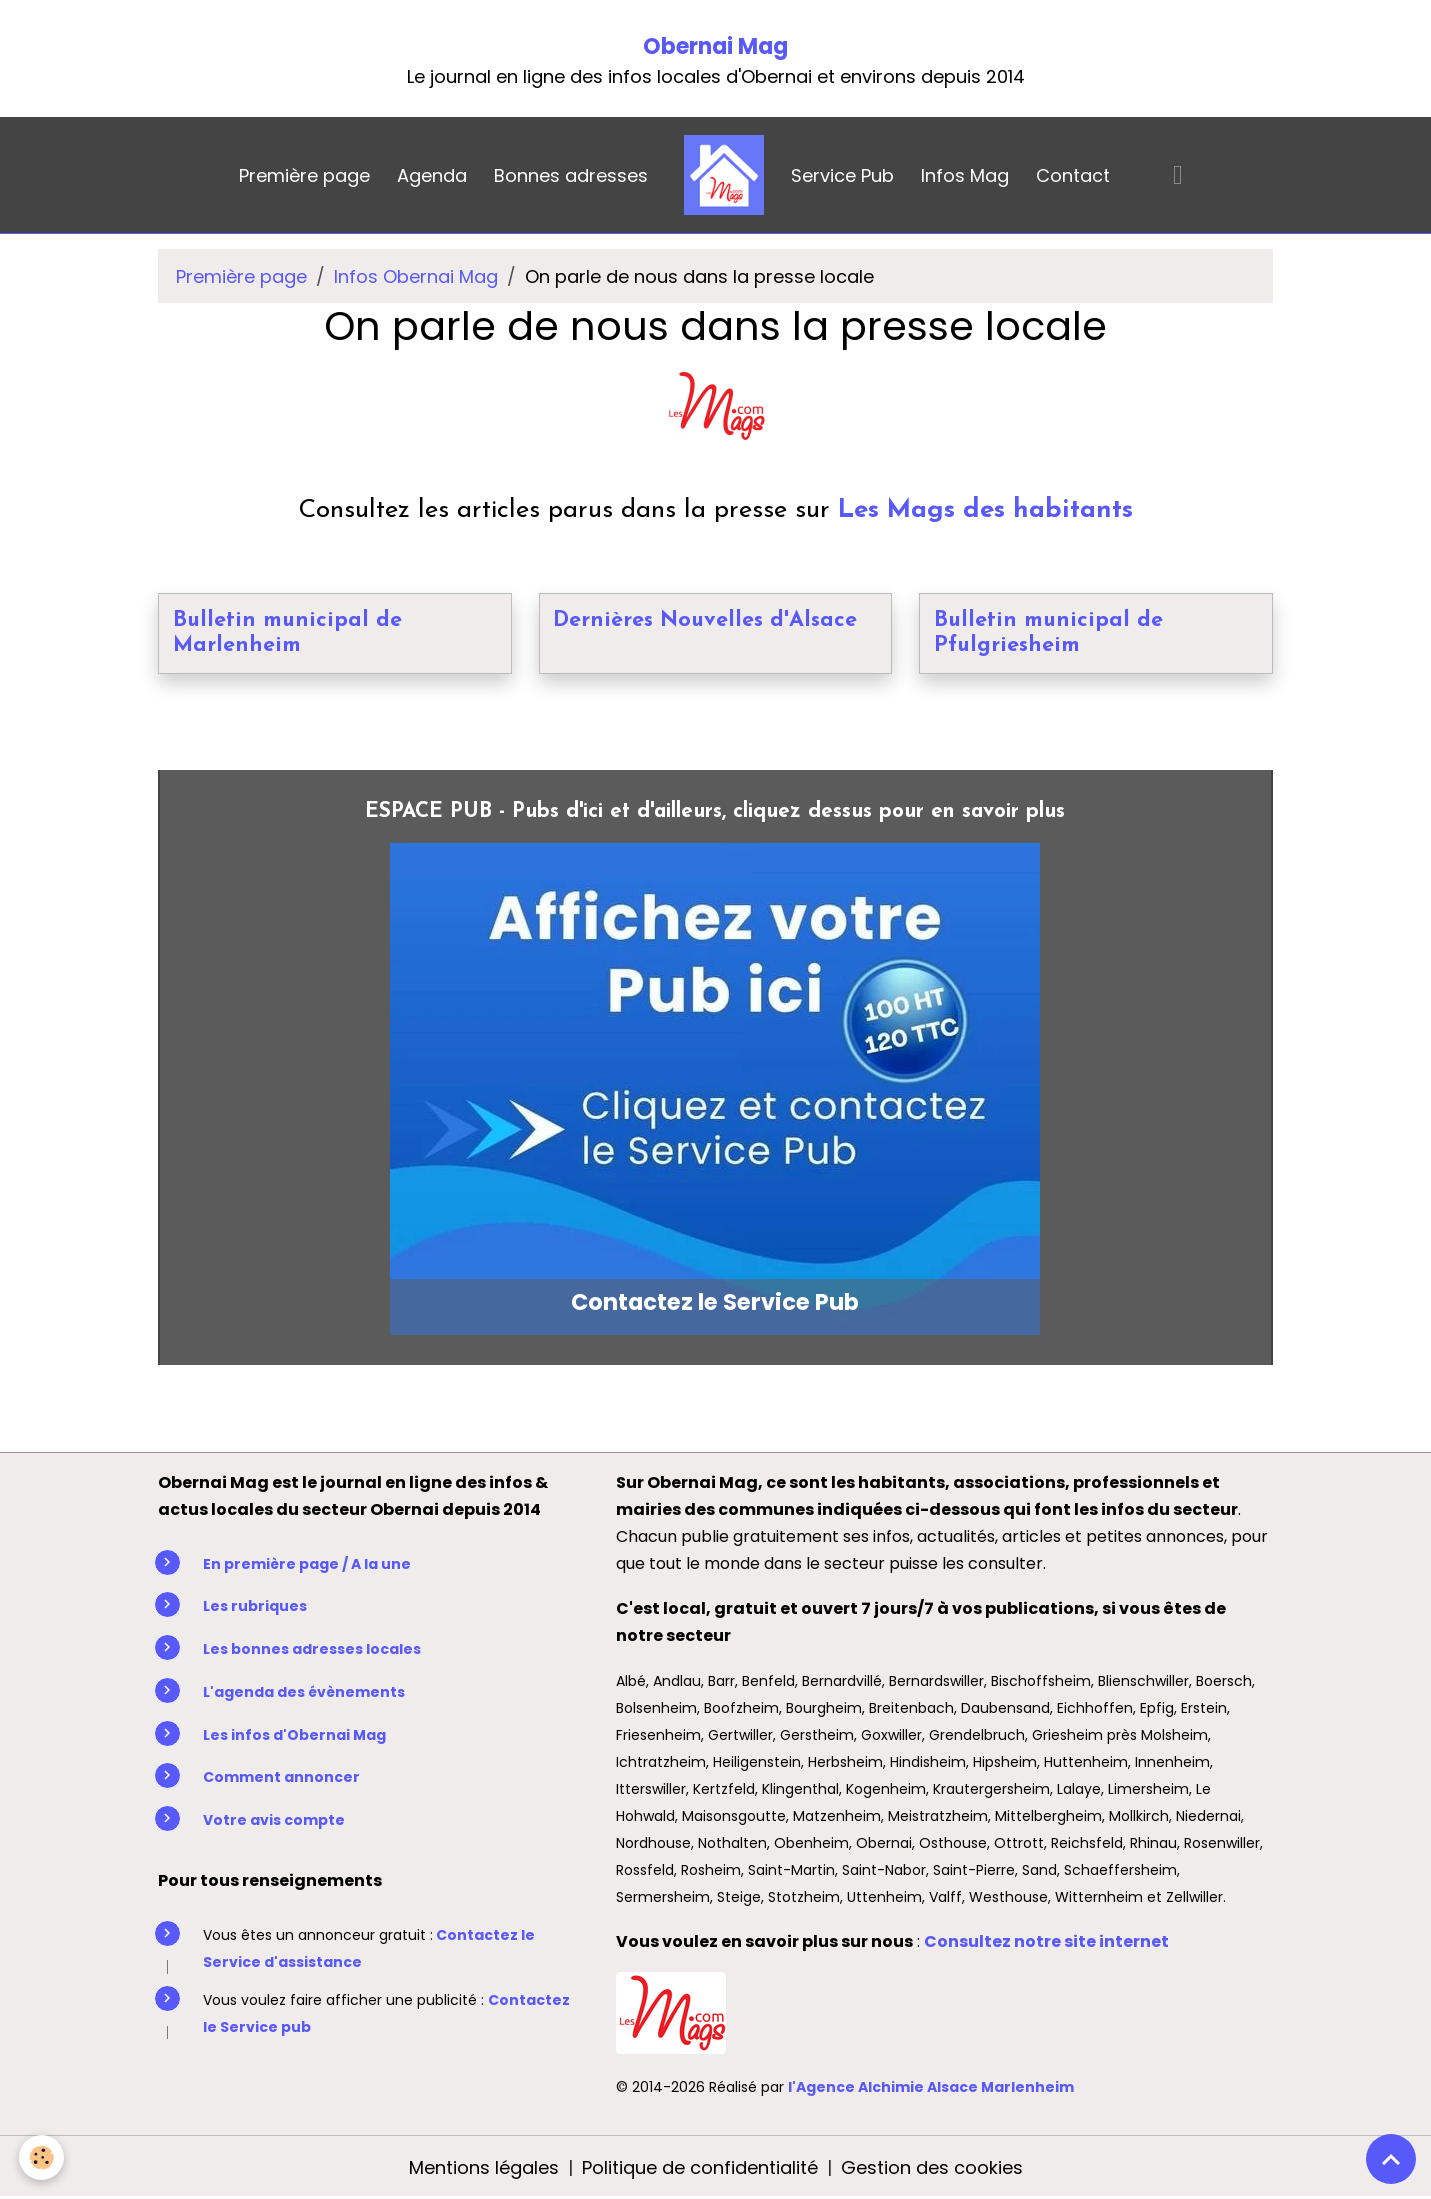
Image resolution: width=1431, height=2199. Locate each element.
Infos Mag (965, 175)
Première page (304, 175)
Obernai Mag (715, 46)
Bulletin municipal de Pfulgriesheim (1048, 633)
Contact (1073, 175)
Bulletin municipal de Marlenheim (287, 633)
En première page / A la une (307, 1564)
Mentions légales (484, 2167)
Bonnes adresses (571, 175)
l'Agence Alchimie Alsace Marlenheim (931, 2087)
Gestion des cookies (932, 2167)
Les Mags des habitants (985, 510)
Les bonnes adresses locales (312, 1649)
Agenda (432, 175)
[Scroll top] (1391, 2159)
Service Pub (842, 175)
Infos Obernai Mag (416, 276)
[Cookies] (42, 2157)
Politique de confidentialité (700, 2167)
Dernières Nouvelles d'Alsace (705, 620)
